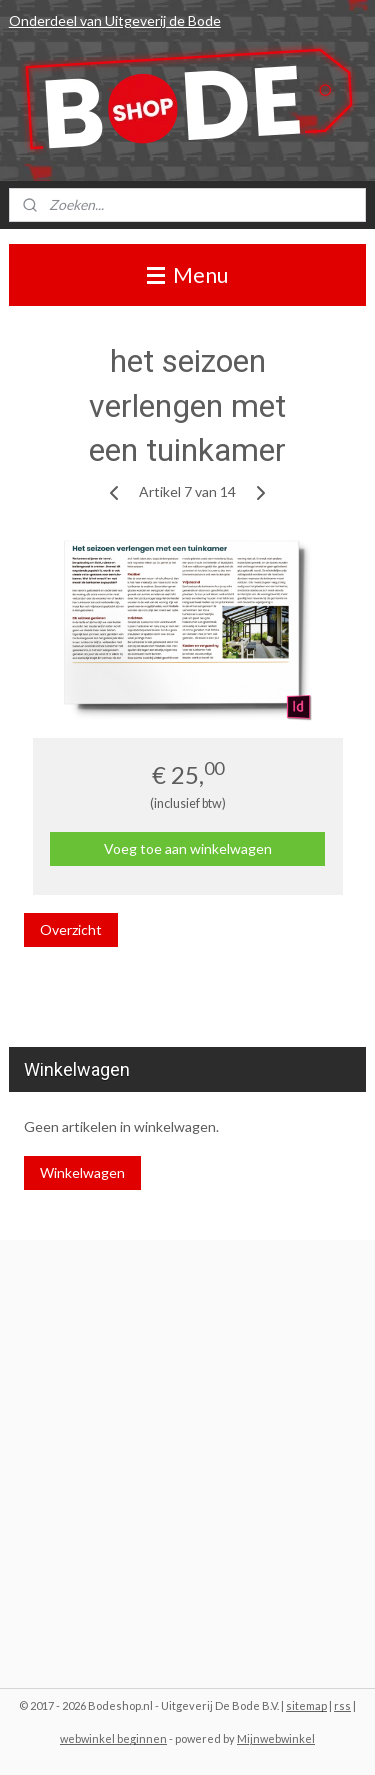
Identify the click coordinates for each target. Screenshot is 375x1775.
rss (342, 1705)
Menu (187, 274)
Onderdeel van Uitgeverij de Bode (115, 20)
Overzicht (71, 929)
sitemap (306, 1705)
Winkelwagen (82, 1172)
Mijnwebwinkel (276, 1738)
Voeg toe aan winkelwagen (188, 848)
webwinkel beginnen (113, 1738)
